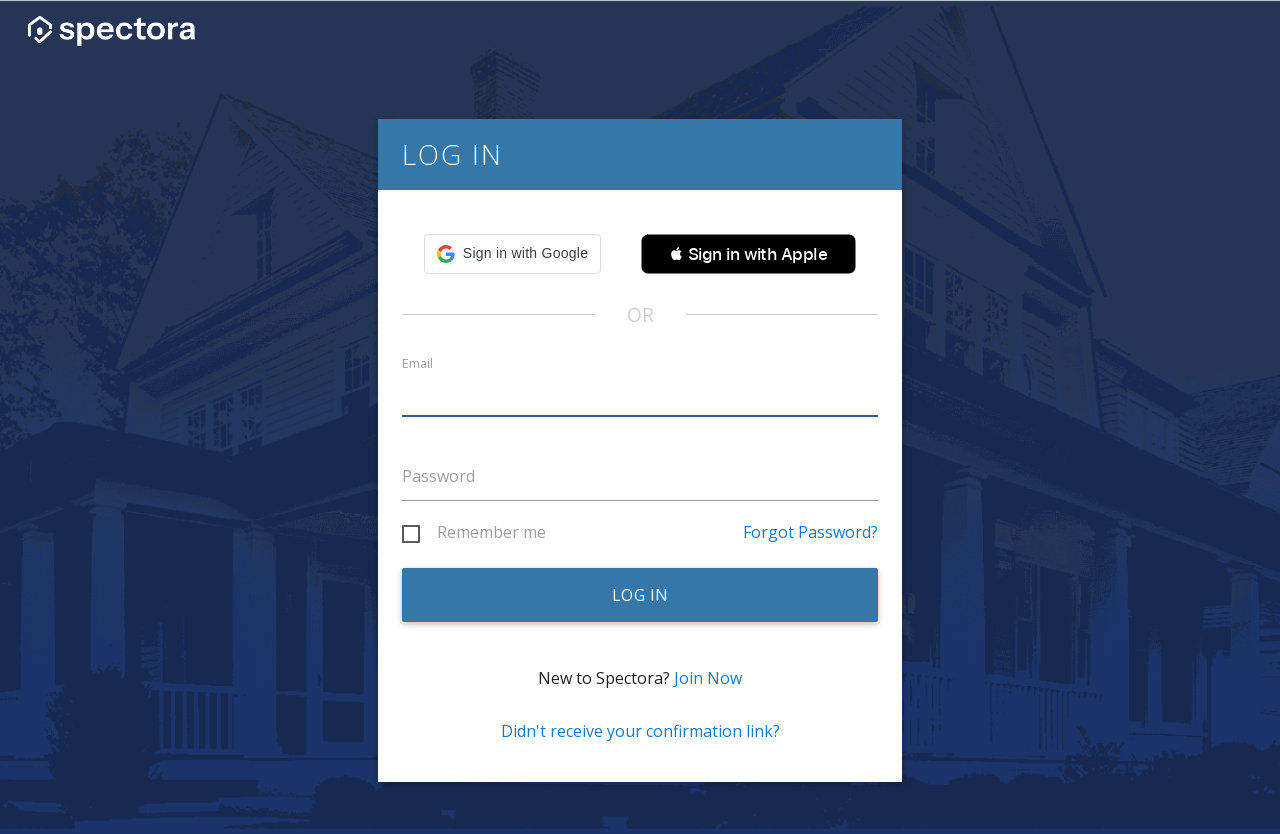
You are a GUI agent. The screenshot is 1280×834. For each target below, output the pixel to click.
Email (417, 363)
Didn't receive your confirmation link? (640, 731)
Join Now (708, 678)
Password (438, 476)
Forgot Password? (810, 532)
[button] (512, 254)
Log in (640, 595)
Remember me (491, 533)
